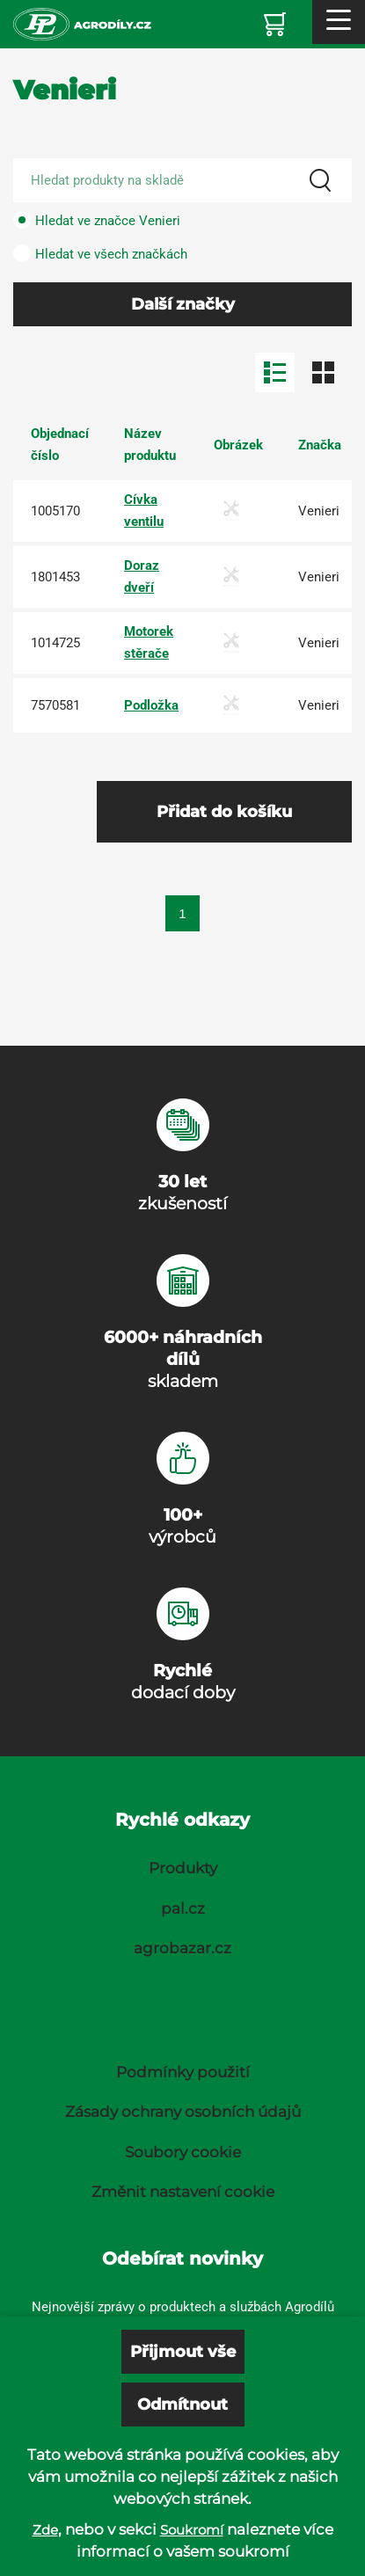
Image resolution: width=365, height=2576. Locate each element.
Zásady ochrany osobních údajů (183, 2111)
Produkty (183, 1868)
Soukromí (191, 2529)
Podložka (151, 705)
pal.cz (183, 1908)
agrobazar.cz (182, 1948)
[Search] (320, 180)
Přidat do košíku (224, 811)
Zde (45, 2529)
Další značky (183, 304)
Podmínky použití (183, 2072)
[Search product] (182, 180)
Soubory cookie (183, 2152)
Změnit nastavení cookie (182, 2191)
